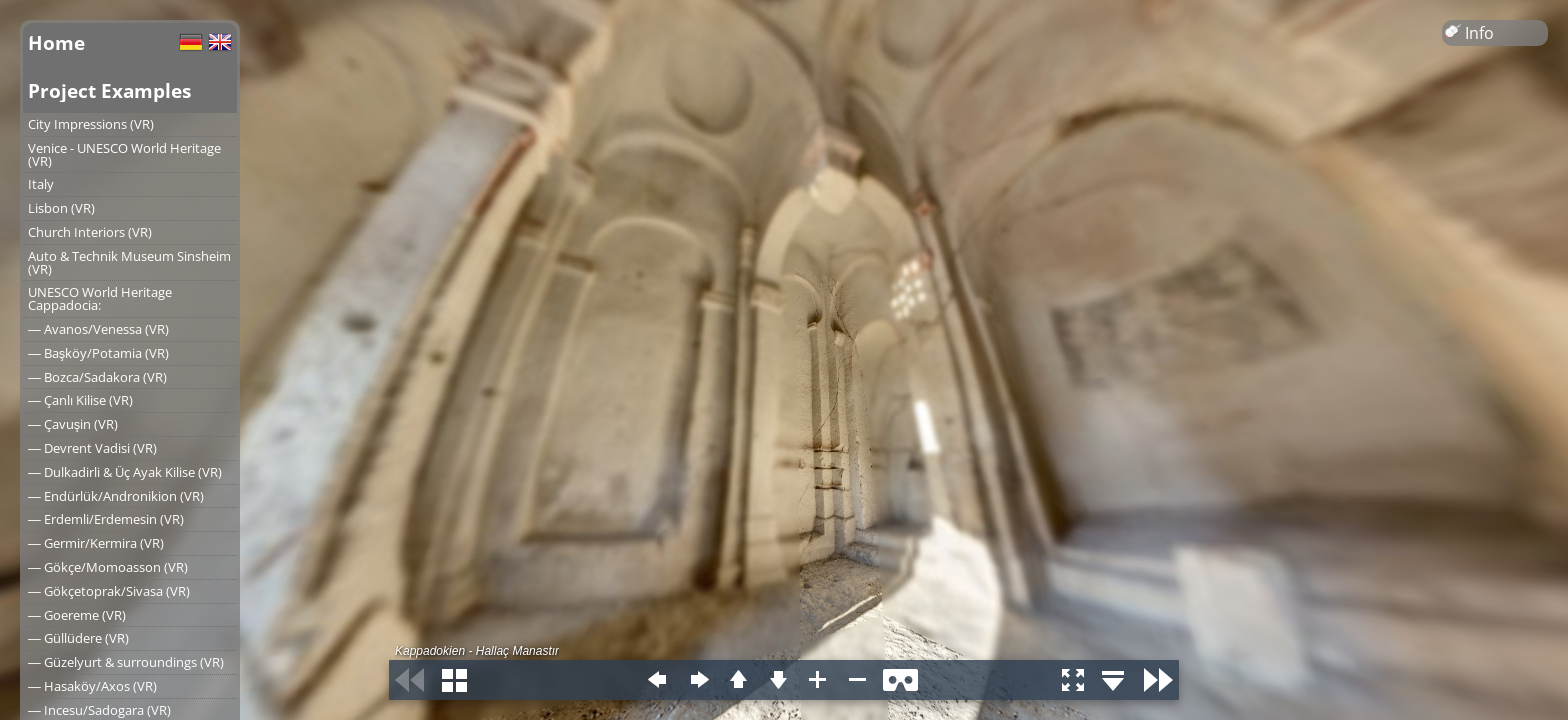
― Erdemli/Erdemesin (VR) (106, 519)
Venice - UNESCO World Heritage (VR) (124, 154)
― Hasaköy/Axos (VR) (92, 686)
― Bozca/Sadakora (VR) (97, 377)
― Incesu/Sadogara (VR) (99, 710)
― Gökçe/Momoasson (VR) (108, 567)
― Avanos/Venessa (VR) (98, 329)
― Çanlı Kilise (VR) (80, 400)
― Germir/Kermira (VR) (96, 543)
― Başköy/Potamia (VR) (98, 353)
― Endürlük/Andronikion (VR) (116, 496)
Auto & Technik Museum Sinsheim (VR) (129, 262)
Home (56, 42)
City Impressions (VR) (91, 124)
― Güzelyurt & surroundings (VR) (126, 662)
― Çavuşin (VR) (73, 424)
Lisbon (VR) (61, 208)
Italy (41, 184)
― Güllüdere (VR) (78, 638)
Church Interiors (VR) (90, 232)
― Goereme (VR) (77, 615)
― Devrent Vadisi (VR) (92, 448)
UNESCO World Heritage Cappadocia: (100, 298)
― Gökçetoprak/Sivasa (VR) (109, 591)
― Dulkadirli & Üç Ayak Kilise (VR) (125, 472)
